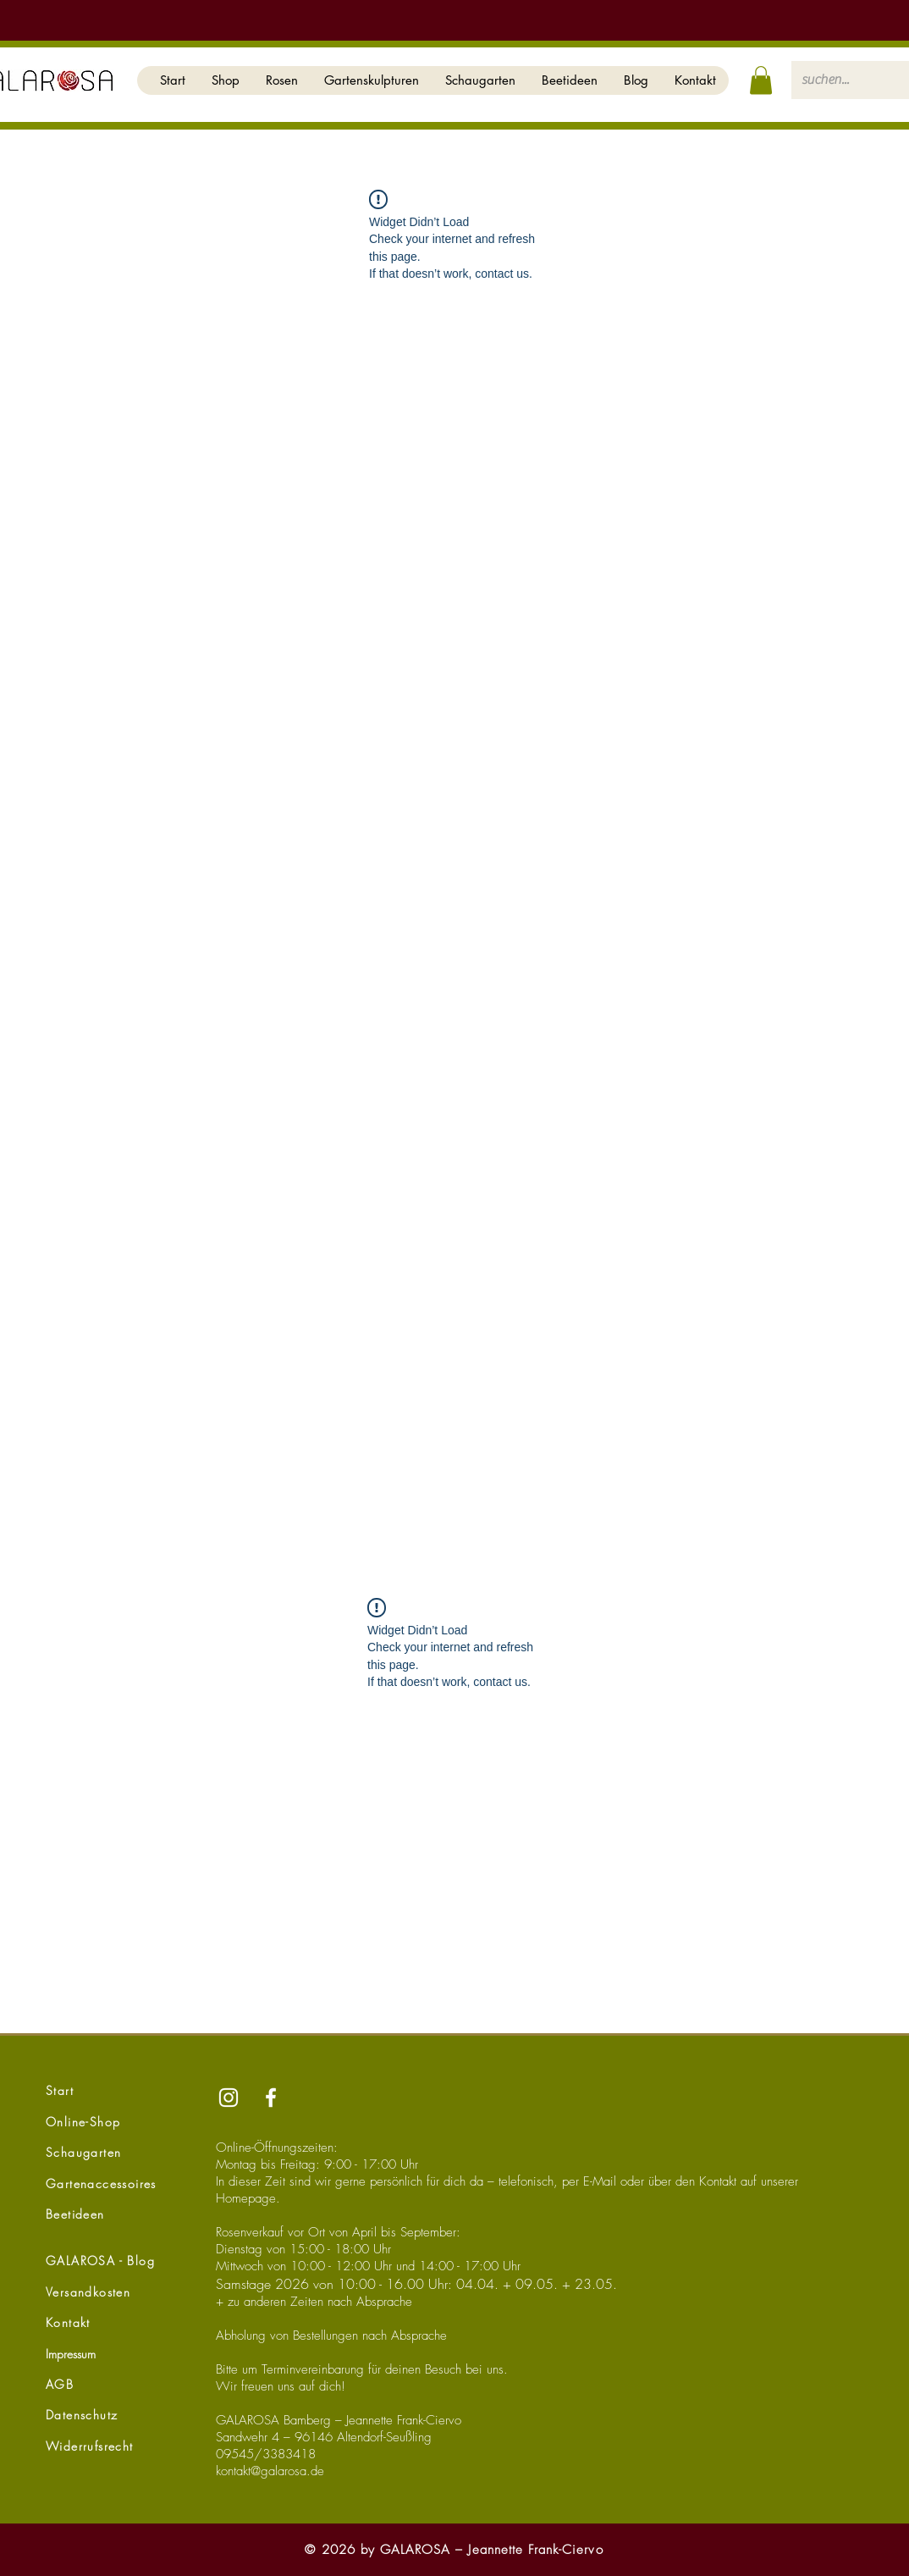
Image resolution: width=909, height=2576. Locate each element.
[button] (225, 80)
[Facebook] (271, 2097)
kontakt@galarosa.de (270, 2471)
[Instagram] (228, 2097)
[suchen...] (841, 80)
